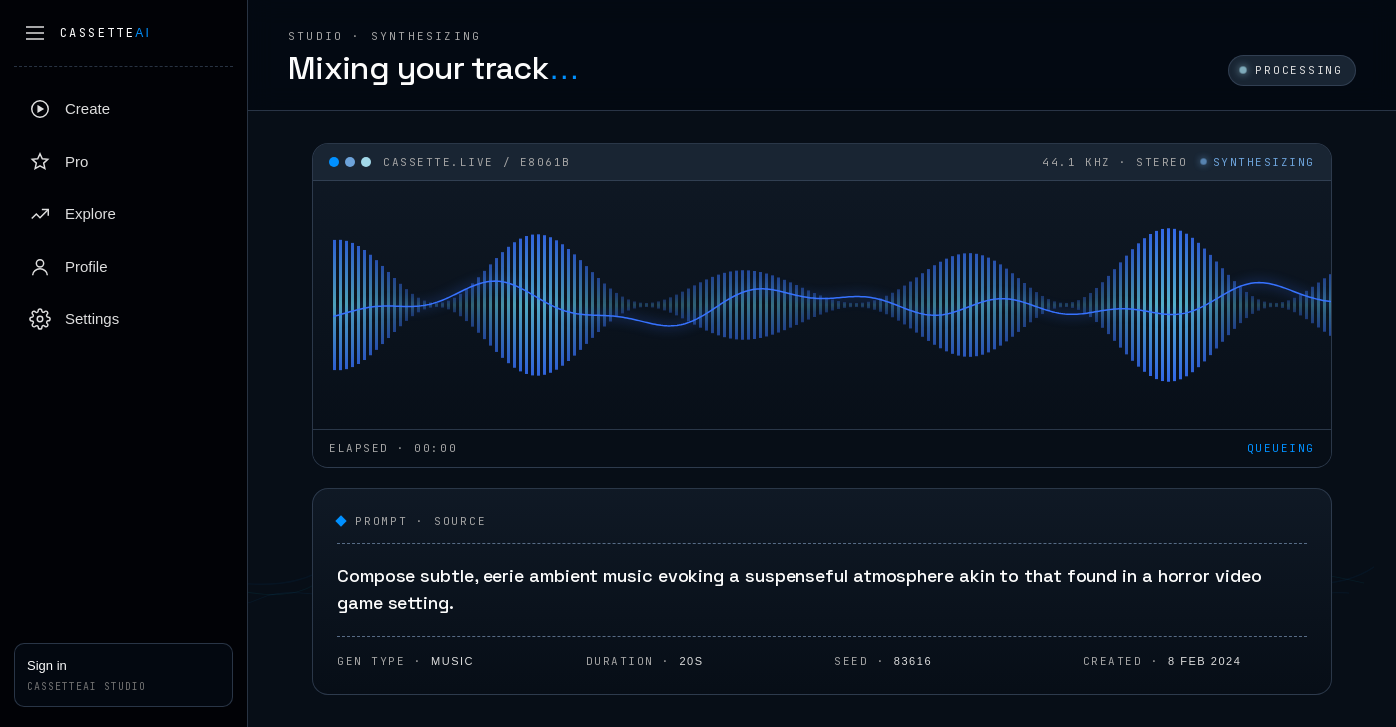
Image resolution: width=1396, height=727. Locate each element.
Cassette (105, 33)
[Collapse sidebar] (35, 33)
